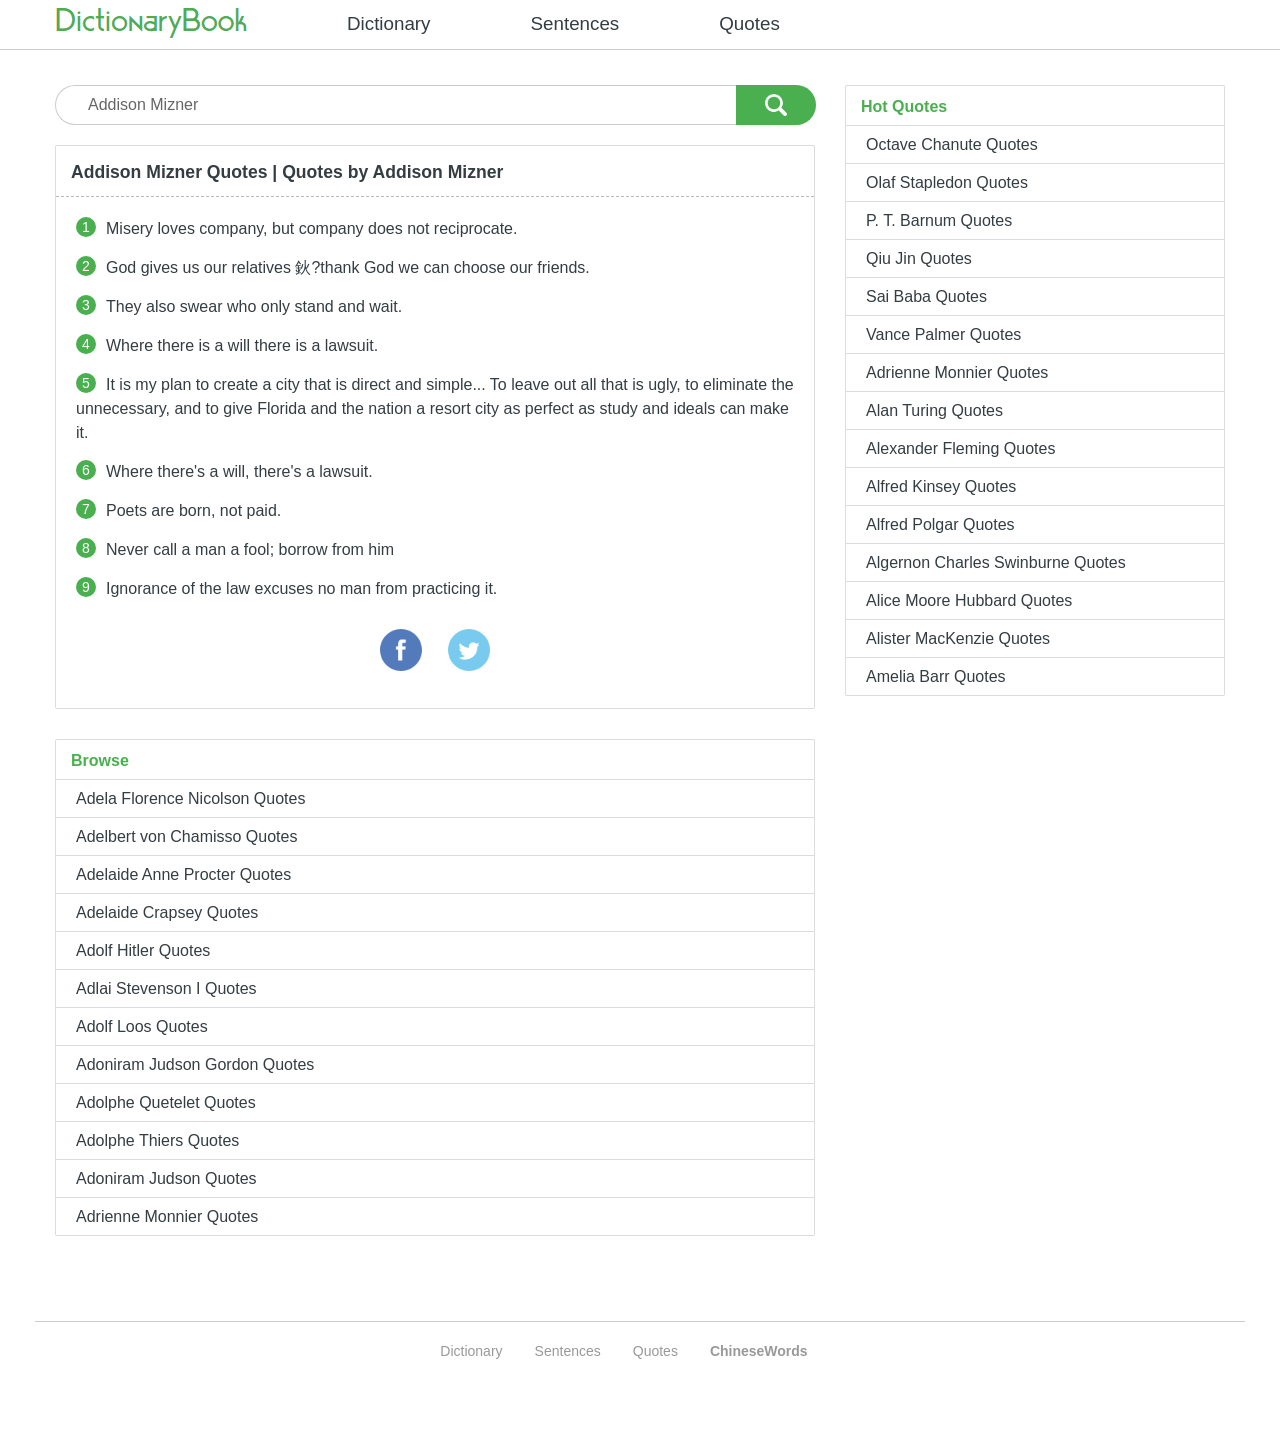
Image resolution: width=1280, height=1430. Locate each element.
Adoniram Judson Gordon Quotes (195, 1064)
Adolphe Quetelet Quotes (166, 1102)
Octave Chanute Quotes (952, 144)
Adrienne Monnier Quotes (167, 1216)
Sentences (575, 23)
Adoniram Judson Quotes (166, 1178)
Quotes (749, 23)
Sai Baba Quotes (926, 296)
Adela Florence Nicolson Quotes (190, 798)
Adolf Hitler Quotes (143, 950)
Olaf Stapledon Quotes (947, 182)
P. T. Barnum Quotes (939, 220)
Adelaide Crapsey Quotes (167, 912)
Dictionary (389, 23)
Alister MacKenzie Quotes (958, 638)
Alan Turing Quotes (934, 410)
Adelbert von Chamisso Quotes (186, 836)
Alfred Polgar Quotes (940, 524)
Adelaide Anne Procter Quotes (183, 874)
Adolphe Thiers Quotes (157, 1140)
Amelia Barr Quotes (936, 676)
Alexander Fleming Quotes (960, 448)
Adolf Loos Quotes (142, 1026)
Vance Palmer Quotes (943, 334)
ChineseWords (759, 1351)
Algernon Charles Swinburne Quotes (996, 562)
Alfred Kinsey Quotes (941, 486)
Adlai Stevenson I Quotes (166, 988)
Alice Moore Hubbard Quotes (969, 600)
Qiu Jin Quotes (919, 258)
